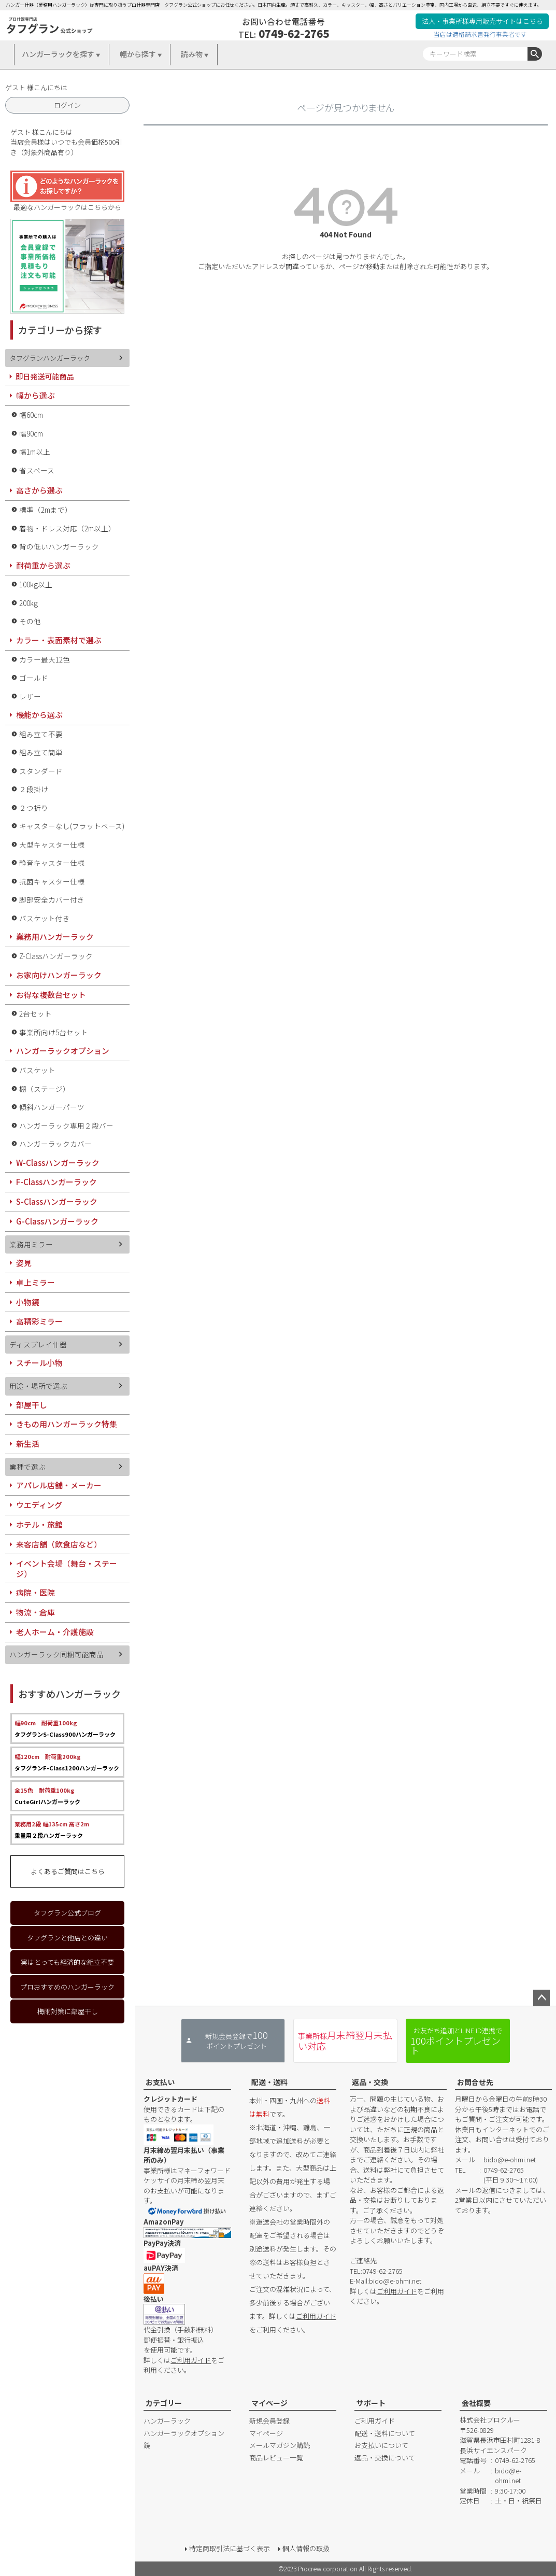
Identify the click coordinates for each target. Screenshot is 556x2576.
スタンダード (41, 771)
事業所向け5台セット (53, 1032)
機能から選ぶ (39, 714)
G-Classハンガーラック (57, 1221)
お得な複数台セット (51, 994)
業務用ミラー (31, 1244)
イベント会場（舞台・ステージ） (66, 1568)
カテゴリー (164, 2403)
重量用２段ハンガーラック (52, 1829)
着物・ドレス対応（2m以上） (67, 528)
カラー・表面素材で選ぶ (59, 640)
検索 (535, 54)
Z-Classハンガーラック (56, 956)
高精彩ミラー (39, 1321)
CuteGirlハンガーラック (47, 1796)
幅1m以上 (34, 451)
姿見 (24, 1262)
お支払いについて (381, 2445)
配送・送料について (384, 2433)
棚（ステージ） (44, 1088)
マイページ (269, 2403)
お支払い (160, 2082)
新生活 (27, 1443)
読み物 (192, 54)
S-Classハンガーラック (56, 1201)
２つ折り (33, 808)
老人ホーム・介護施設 (55, 1631)
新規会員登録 (269, 2421)
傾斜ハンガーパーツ (51, 1107)
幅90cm (31, 433)
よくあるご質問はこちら (68, 1871)
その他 (30, 621)
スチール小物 (39, 1362)
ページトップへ (541, 1998)
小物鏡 (27, 1302)
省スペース (36, 470)
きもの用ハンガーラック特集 (66, 1423)
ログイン (67, 105)
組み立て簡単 (41, 752)
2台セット (35, 1013)
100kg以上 (35, 584)
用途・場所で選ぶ (38, 1386)
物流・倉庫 (35, 1612)
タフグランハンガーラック (49, 358)
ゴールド (33, 677)
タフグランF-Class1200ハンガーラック (67, 1762)
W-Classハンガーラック (57, 1162)
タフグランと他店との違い (67, 1937)
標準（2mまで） (45, 509)
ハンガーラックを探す (58, 54)
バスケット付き (44, 918)
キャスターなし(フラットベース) (71, 826)
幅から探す (138, 54)
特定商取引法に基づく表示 (229, 2548)
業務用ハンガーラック (55, 936)
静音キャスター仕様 (51, 862)
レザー (30, 696)
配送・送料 (269, 2082)
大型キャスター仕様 (51, 844)
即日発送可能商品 (45, 376)
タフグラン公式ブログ (67, 1913)
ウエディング (39, 1504)
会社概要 (476, 2403)
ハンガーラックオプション (62, 1050)
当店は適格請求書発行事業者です (480, 34)
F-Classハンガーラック (56, 1181)
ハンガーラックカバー (55, 1143)
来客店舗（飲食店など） (59, 1544)
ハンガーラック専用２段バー (66, 1125)
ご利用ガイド (190, 2360)
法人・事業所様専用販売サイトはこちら (482, 21)
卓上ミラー (35, 1282)
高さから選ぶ (39, 490)
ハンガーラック (167, 2421)
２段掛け (33, 789)
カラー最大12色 (44, 659)
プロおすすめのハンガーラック (67, 1987)
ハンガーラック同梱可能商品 (56, 1654)
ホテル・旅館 (39, 1524)
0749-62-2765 (294, 33)
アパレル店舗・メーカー (59, 1485)
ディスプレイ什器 (38, 1344)
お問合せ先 (475, 2082)
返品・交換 (370, 2082)
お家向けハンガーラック (59, 974)
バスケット (37, 1070)
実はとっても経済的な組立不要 (67, 1962)
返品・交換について (384, 2457)
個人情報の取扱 (306, 2548)
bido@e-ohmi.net (395, 2281)
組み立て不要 (41, 734)
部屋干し (31, 1404)
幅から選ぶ (35, 395)
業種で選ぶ (27, 1466)
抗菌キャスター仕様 (51, 881)
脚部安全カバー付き (51, 899)
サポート (371, 2403)
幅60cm (31, 415)
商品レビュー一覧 (276, 2457)
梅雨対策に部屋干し (67, 2011)
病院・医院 (35, 1592)
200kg (28, 603)
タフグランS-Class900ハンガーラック (65, 1728)
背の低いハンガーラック (59, 546)
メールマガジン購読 (279, 2445)
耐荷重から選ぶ (43, 565)
